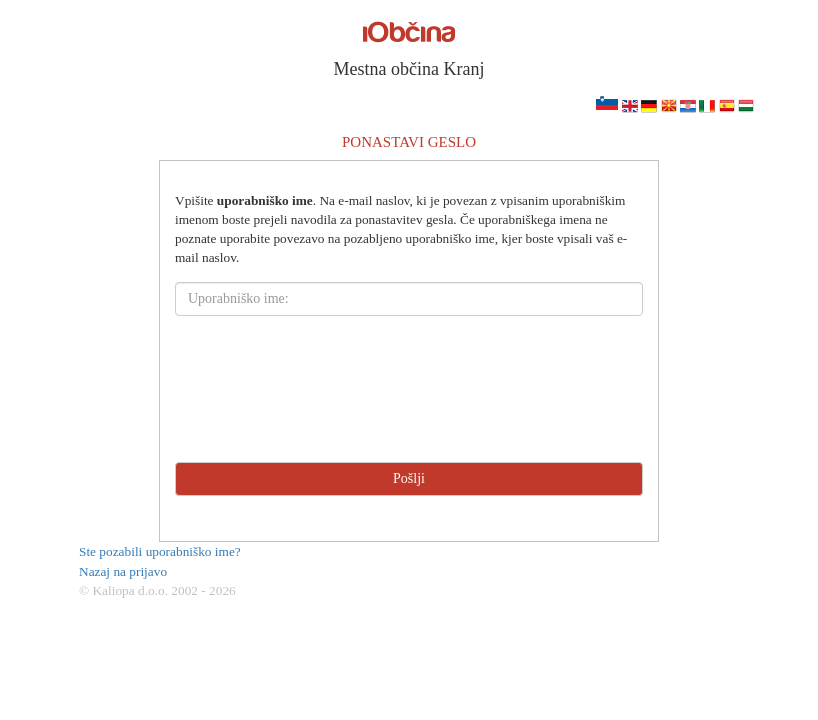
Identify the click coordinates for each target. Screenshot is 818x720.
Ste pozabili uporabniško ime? (160, 551)
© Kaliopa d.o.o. (123, 590)
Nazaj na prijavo (123, 571)
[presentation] (409, 389)
